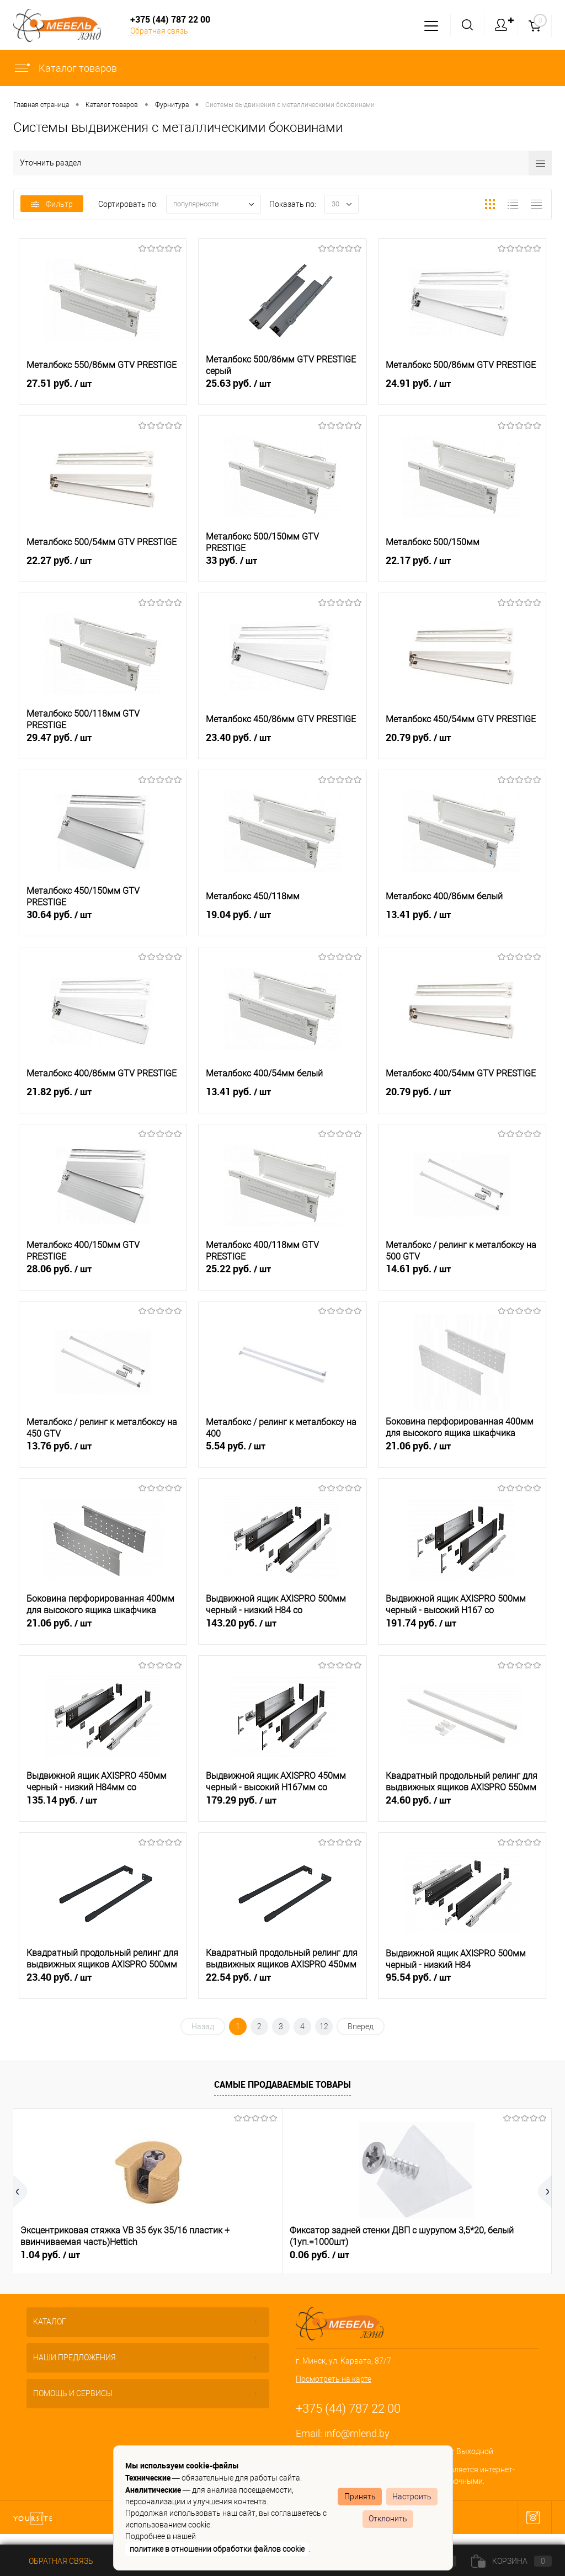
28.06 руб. (102, 1277)
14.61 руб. (462, 1277)
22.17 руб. (462, 568)
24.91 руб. (462, 391)
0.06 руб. (229, 2255)
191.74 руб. (462, 1631)
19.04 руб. (282, 922)
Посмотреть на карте (333, 2379)
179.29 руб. (282, 1808)
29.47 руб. (102, 745)
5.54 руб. (282, 1454)
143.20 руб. (282, 1631)
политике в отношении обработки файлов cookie (217, 2549)
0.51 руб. (409, 2255)
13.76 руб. (102, 1454)
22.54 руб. (282, 1985)
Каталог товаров (65, 68)
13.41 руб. (462, 922)
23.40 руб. (282, 745)
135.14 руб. (102, 1808)
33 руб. (282, 568)
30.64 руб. (102, 922)
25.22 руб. (282, 1277)
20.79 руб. (462, 745)
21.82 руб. (102, 1099)
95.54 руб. (462, 1985)
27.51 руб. (102, 391)
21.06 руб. (462, 1454)
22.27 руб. (102, 568)
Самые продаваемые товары (282, 2084)
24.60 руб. (462, 1808)
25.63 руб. (282, 391)
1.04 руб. (50, 2255)
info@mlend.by (357, 2433)
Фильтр (52, 204)
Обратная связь (159, 30)
